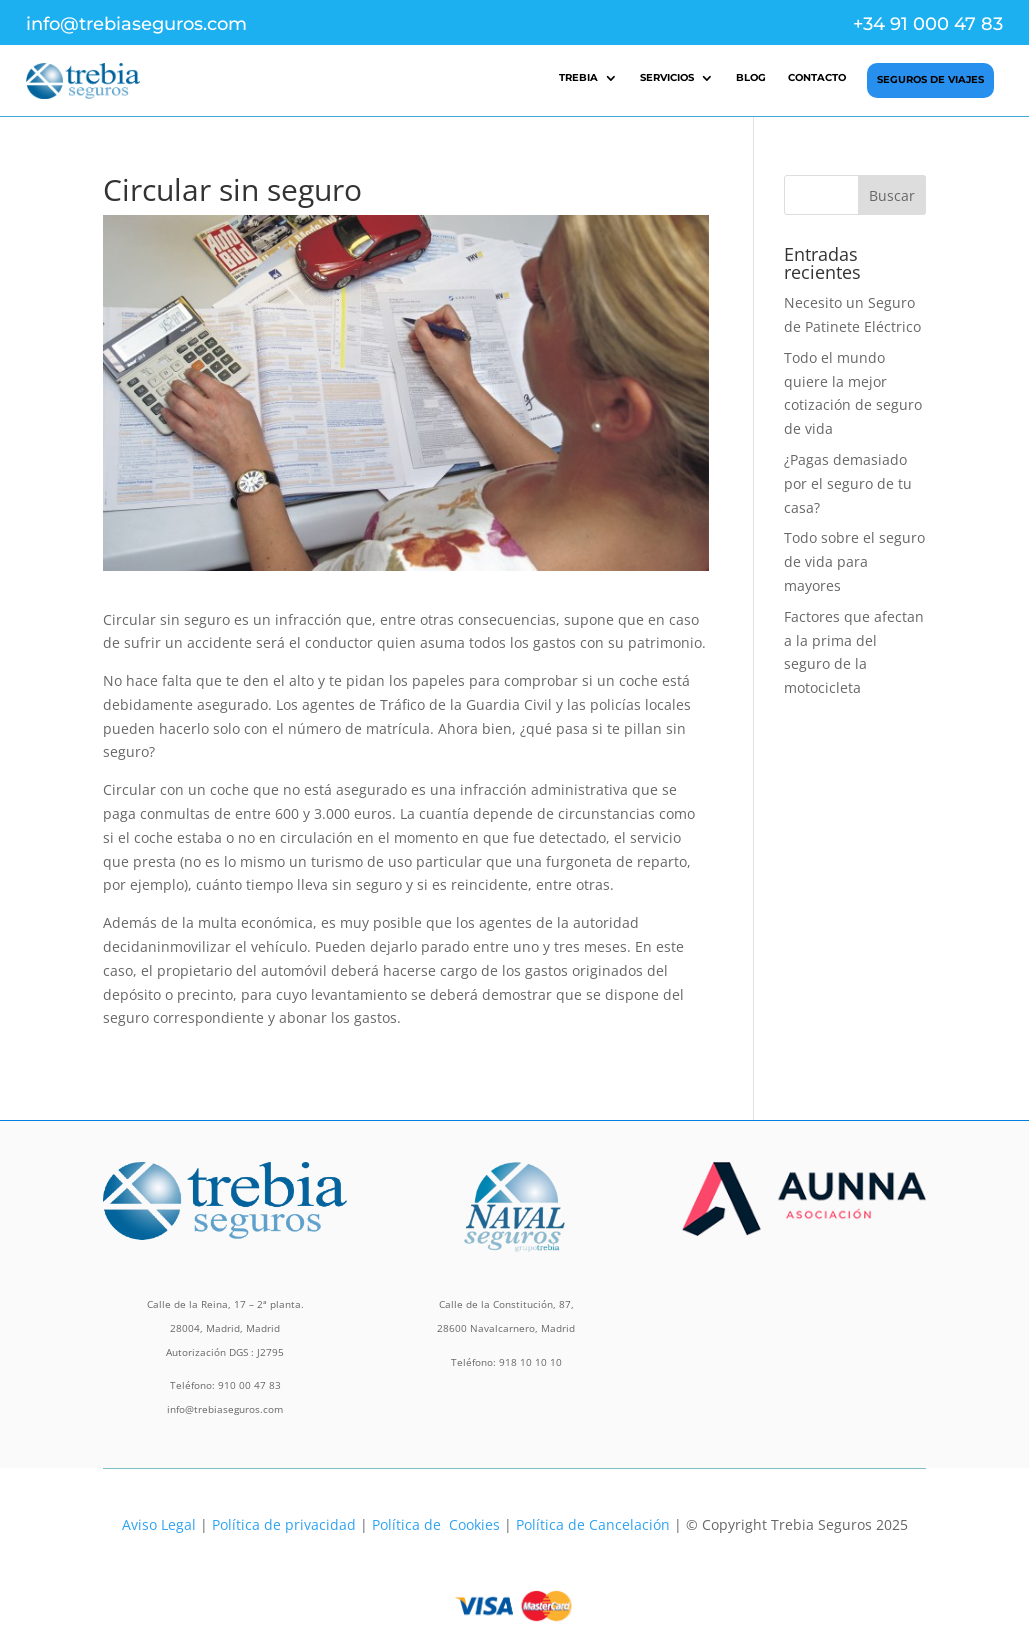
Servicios (667, 77)
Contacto (817, 77)
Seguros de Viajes (930, 79)
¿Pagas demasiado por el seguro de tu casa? (848, 483)
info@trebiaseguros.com (136, 24)
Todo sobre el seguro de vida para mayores (854, 561)
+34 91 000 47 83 (928, 24)
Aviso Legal (159, 1524)
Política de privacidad (284, 1524)
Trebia (578, 77)
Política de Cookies (436, 1524)
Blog (751, 77)
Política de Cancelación (593, 1524)
